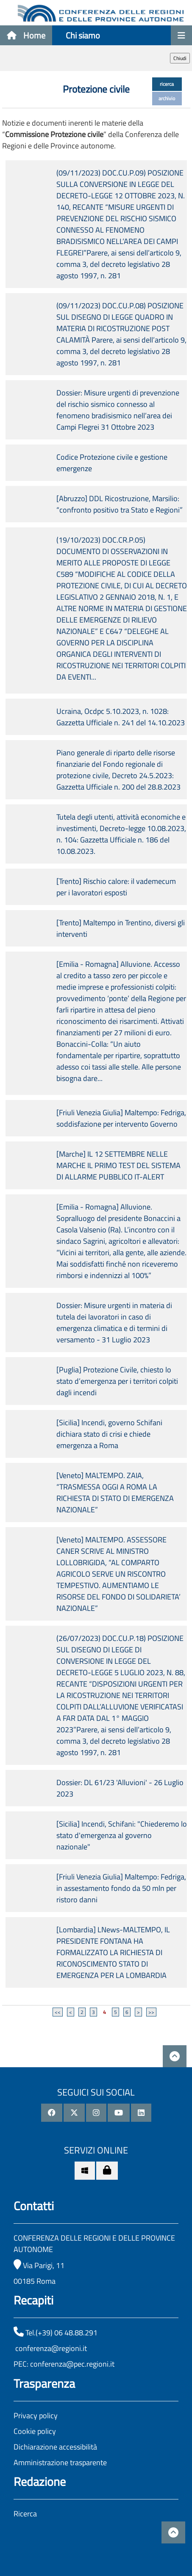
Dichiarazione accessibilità (55, 2447)
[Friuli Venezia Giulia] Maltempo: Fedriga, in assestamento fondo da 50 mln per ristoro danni (121, 1888)
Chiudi (179, 58)
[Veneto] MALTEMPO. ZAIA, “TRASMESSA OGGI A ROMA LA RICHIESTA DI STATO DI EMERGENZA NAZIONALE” (115, 1492)
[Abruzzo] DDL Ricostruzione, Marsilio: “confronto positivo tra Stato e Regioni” (119, 504)
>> (151, 2012)
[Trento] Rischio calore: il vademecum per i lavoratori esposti (116, 886)
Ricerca (25, 2513)
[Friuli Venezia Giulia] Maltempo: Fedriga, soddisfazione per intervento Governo (121, 1118)
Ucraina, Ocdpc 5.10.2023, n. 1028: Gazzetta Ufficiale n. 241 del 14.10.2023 (120, 716)
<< (58, 2012)
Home (26, 35)
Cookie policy (35, 2431)
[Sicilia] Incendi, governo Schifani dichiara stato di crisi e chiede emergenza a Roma (109, 1434)
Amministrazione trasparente (60, 2462)
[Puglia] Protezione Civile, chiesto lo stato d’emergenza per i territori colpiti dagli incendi (117, 1381)
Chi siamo (83, 35)
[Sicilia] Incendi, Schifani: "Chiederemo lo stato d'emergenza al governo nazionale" (121, 1835)
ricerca (167, 84)
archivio (167, 98)
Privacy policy (36, 2415)
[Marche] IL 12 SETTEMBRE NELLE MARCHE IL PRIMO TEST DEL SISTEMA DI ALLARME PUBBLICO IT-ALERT (118, 1165)
